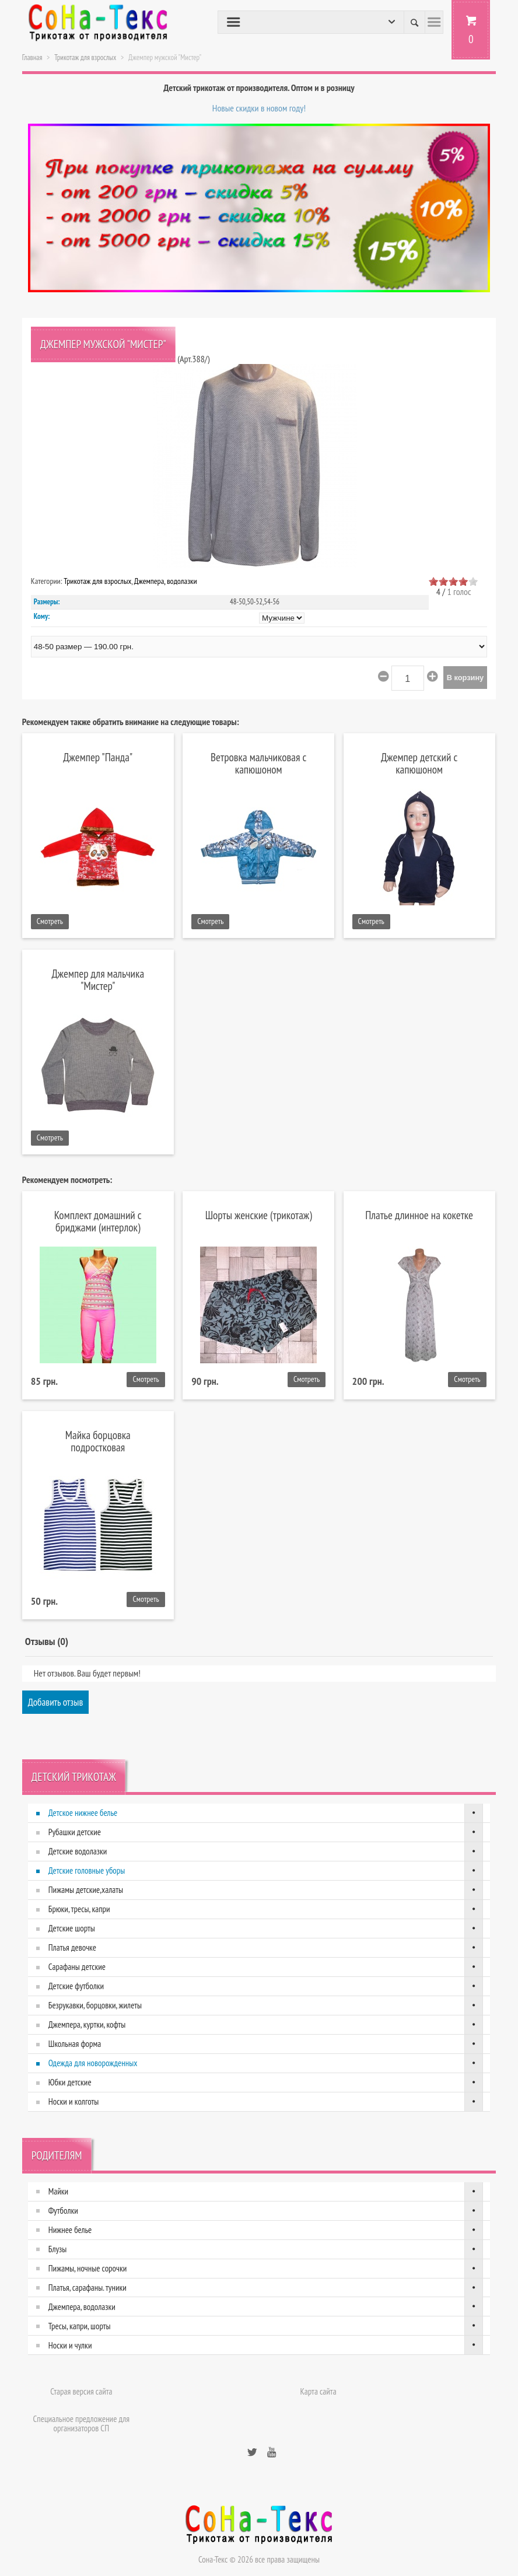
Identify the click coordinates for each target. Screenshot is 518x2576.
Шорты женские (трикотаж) (258, 1215)
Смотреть (50, 921)
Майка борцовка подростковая (98, 1440)
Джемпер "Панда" (97, 757)
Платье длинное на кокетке (419, 1215)
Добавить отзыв (55, 1702)
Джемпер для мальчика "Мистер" (97, 979)
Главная (32, 57)
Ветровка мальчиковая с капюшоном (258, 763)
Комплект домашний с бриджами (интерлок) (98, 1221)
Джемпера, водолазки (165, 581)
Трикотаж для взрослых (85, 57)
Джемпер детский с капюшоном (419, 763)
